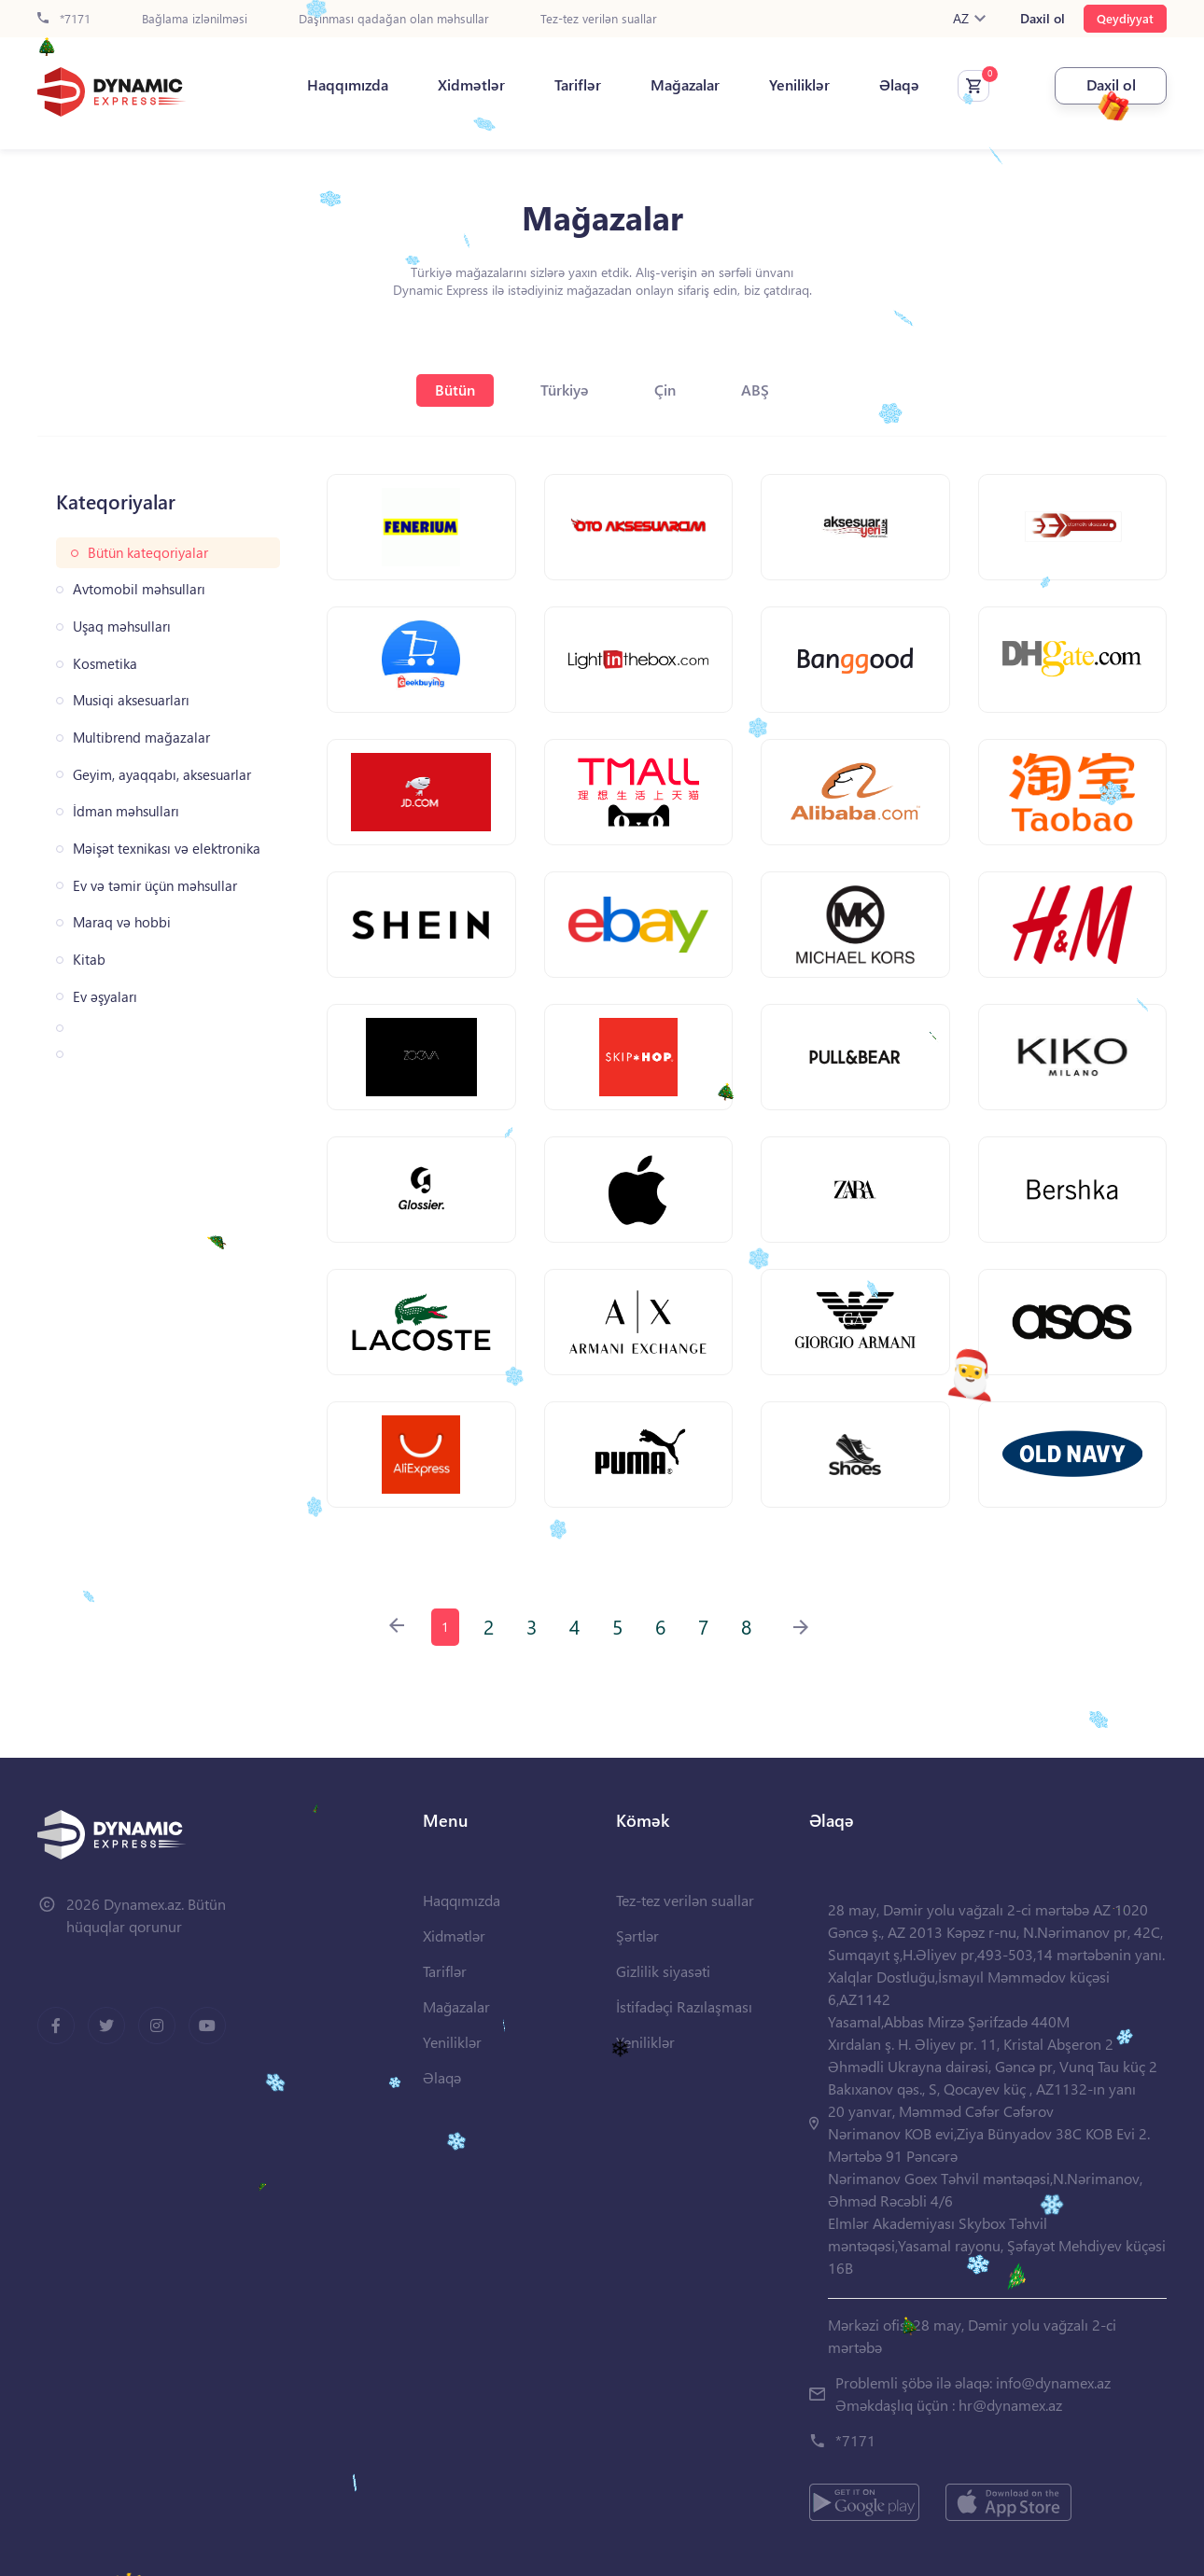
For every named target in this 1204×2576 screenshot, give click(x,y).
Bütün (455, 389)
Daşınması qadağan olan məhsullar (394, 19)
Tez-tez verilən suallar (598, 19)
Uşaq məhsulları (122, 626)
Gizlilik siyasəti (663, 1971)
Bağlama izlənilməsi (194, 19)
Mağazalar (685, 85)
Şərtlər (637, 1935)
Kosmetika (105, 664)
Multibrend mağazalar (141, 737)
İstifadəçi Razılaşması (684, 2006)
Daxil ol (1042, 18)
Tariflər (577, 85)
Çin (665, 389)
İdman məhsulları (126, 811)
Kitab (89, 959)
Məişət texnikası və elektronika (166, 848)
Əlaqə (899, 85)
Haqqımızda (347, 85)
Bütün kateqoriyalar (148, 553)
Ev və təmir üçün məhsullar (155, 886)
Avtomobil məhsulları (139, 589)
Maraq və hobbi (122, 922)
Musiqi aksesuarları (131, 700)
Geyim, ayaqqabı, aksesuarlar (162, 775)
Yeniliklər (799, 85)
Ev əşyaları (105, 997)
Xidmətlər (471, 85)
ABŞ (755, 389)
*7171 (64, 19)
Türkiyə (564, 389)
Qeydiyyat (1125, 18)
